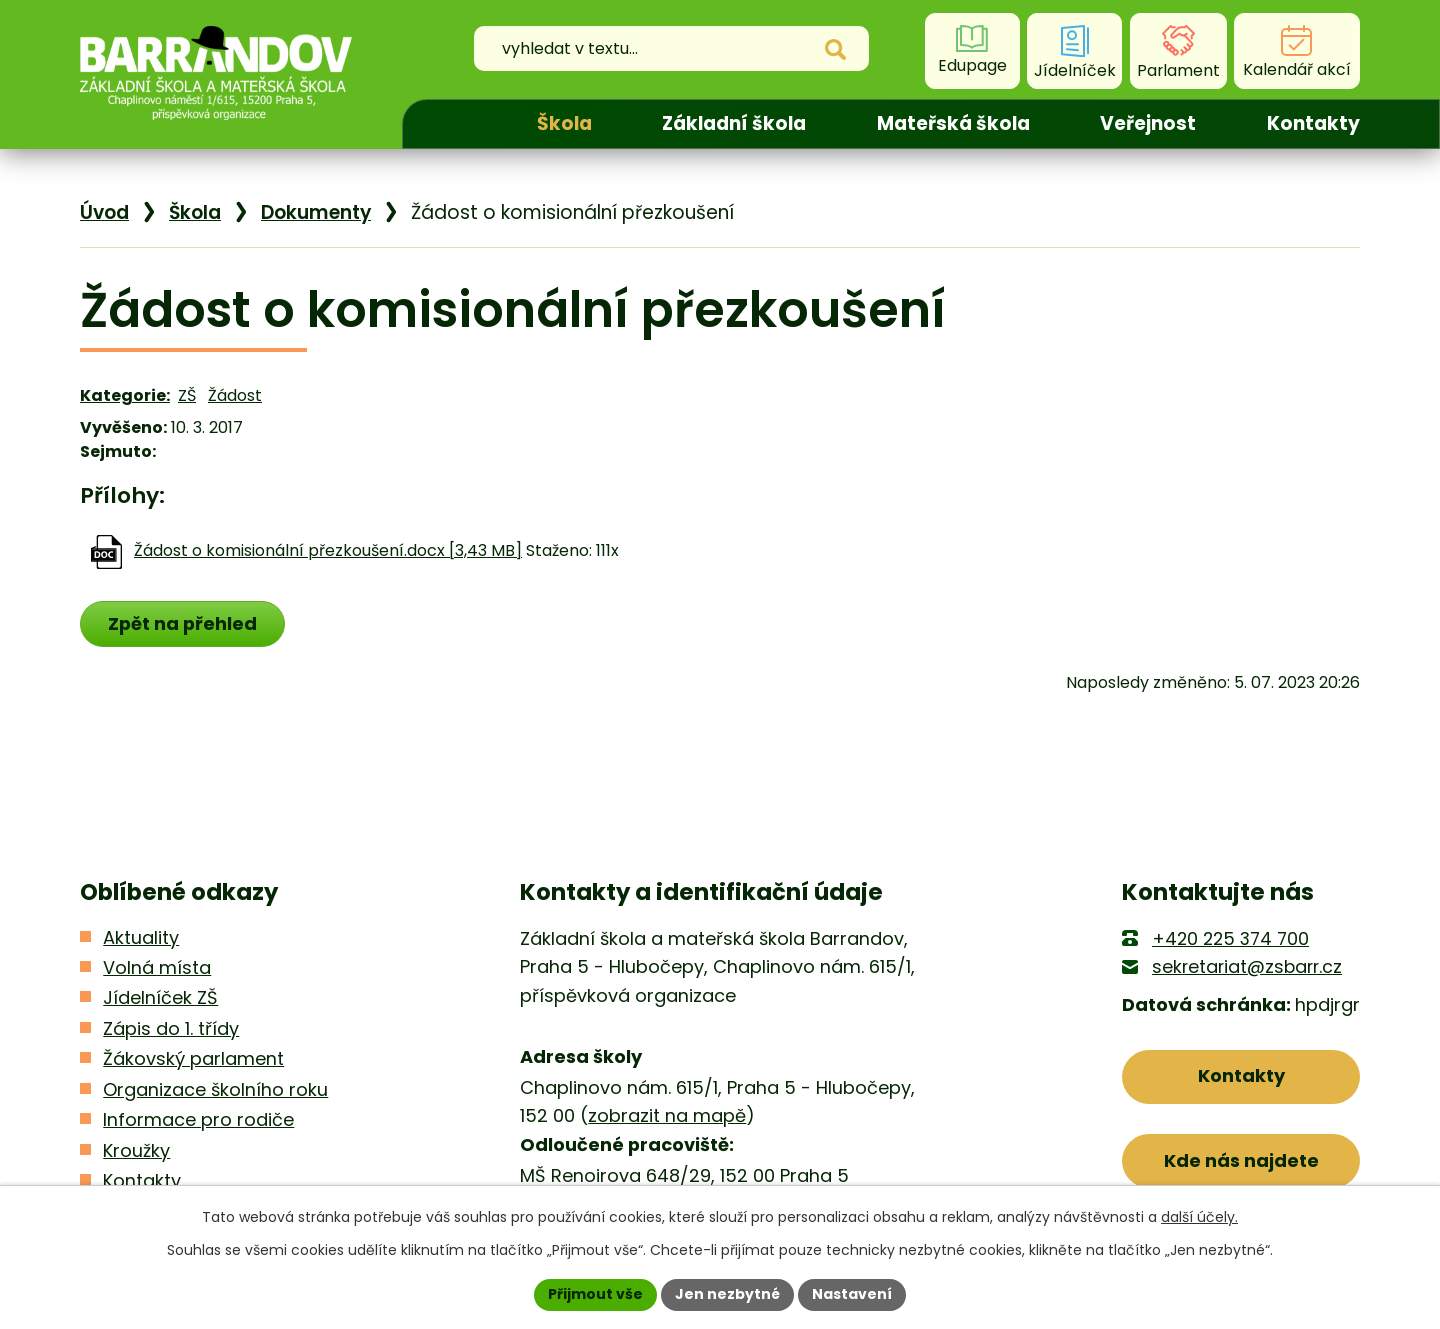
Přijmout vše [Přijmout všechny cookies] (595, 1294)
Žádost (235, 395)
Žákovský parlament (193, 1058)
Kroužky (136, 1150)
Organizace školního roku (215, 1089)
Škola (564, 123)
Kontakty (1313, 123)
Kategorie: (125, 395)
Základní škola (734, 123)
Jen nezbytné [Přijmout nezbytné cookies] (727, 1294)
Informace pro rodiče (198, 1119)
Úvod (452, 124)
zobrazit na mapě (667, 1115)
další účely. (1199, 1217)
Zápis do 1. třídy (171, 1028)
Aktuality (141, 937)
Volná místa (157, 967)
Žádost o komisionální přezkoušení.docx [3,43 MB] (328, 550)
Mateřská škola (953, 123)
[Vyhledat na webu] (663, 51)
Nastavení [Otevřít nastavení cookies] (852, 1294)
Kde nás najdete (1241, 1160)
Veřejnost (1148, 123)
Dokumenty (316, 212)
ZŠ (187, 395)
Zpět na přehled (182, 623)
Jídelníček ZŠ (160, 997)
